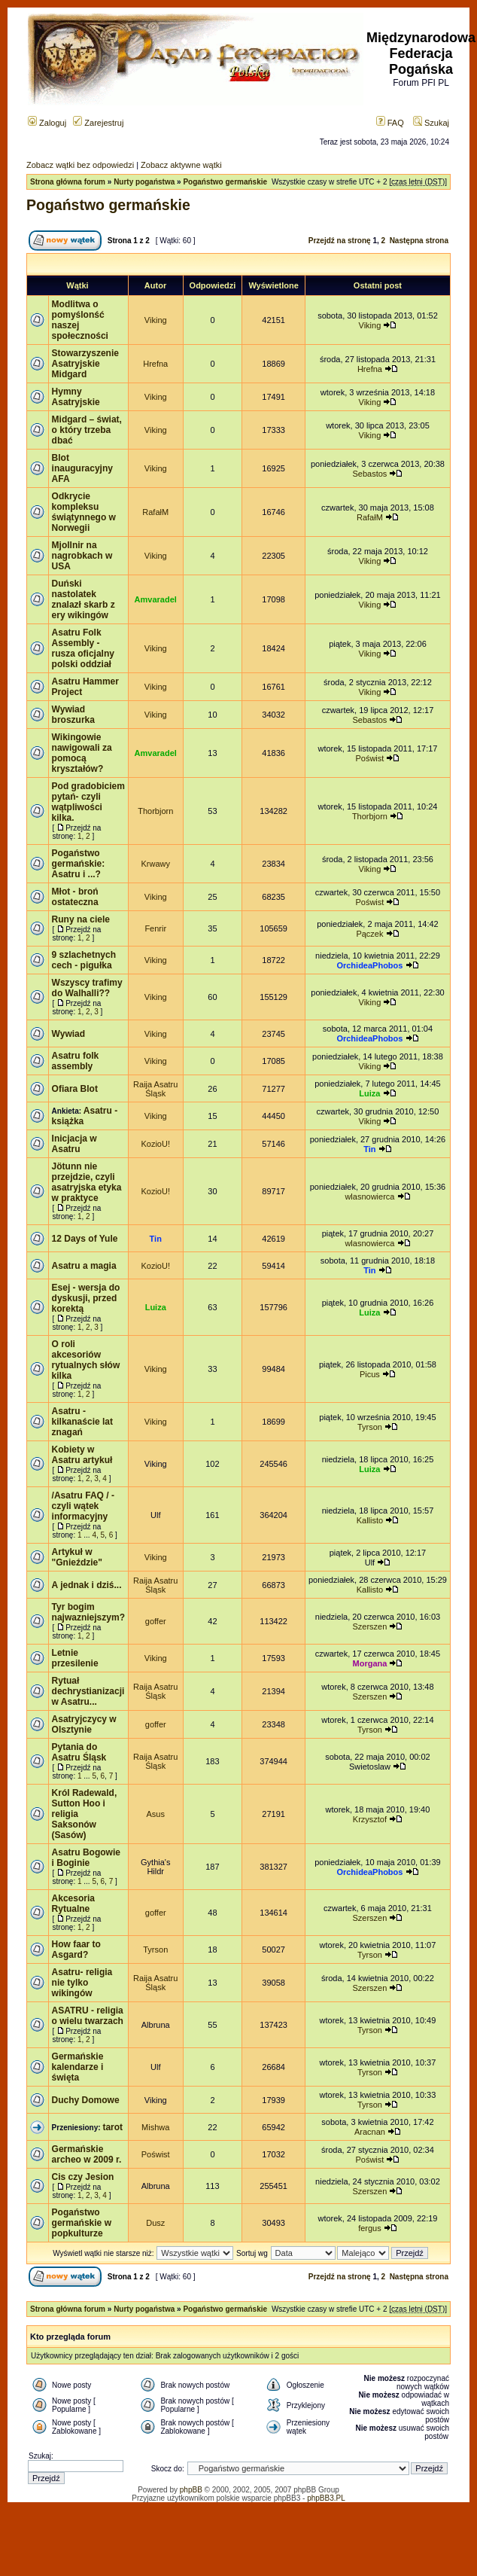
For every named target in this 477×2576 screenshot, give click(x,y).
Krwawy (155, 863)
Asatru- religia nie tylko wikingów (82, 1982)
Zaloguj (47, 122)
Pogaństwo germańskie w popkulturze (81, 2223)
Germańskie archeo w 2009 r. (87, 2154)
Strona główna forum (67, 182)
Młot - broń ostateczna (75, 896)
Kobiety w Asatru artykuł (82, 1454)
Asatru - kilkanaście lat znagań (82, 1421)
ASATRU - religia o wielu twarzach (87, 2015)
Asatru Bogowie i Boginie (86, 1857)
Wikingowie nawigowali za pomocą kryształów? (82, 753)
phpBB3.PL (326, 2498)
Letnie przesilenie (75, 1658)
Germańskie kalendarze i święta (78, 2067)
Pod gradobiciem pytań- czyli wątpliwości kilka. (88, 802)
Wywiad (68, 1034)
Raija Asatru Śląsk (155, 1089)
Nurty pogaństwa (144, 182)
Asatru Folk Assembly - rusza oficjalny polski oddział (83, 648)
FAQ (390, 122)
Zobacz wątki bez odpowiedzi (80, 164)
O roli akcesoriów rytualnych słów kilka (86, 1360)
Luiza (369, 1093)
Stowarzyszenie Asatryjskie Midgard (85, 364)
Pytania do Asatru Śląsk (79, 1752)
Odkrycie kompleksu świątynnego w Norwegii (84, 512)
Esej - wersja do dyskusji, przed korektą (86, 1298)
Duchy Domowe (86, 2100)
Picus (370, 1374)
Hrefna (155, 363)
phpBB (191, 2490)
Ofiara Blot (75, 1089)
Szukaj (431, 122)
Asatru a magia (84, 1266)
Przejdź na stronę (339, 240)
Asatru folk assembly (75, 1061)
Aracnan (369, 2131)
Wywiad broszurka (73, 714)
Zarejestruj (98, 122)
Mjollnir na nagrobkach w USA (82, 556)
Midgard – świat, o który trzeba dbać (87, 430)
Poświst (369, 758)
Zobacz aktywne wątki (181, 164)
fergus (369, 2228)
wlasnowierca (369, 1196)
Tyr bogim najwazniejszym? (88, 1612)
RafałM (155, 512)
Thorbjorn (155, 810)
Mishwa (155, 2127)
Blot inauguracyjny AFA (82, 468)
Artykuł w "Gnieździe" (77, 1557)
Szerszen (369, 1626)
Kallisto (370, 1520)
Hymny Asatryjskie (76, 396)
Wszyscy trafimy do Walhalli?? (87, 987)
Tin (369, 1149)
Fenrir (155, 928)
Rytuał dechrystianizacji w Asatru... (88, 1691)
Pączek (369, 933)
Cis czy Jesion (83, 2177)
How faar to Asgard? (76, 1949)
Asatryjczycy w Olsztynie (84, 1724)
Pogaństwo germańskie (225, 182)
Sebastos (369, 473)
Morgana (370, 1663)
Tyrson (369, 1426)
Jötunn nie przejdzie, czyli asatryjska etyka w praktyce (87, 1182)
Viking (155, 320)
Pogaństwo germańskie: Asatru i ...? (78, 863)
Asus (156, 1813)
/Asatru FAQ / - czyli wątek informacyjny (83, 1506)
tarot (112, 2127)
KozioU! (155, 1143)
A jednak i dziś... (87, 1585)
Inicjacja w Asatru (74, 1143)
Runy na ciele (81, 919)
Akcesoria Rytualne (73, 1903)
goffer (155, 1621)
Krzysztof (370, 1819)
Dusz (155, 2222)
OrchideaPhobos (369, 965)
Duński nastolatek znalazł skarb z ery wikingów (83, 599)
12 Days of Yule (85, 1238)
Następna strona (419, 240)
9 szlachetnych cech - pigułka (84, 960)
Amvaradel (156, 599)
